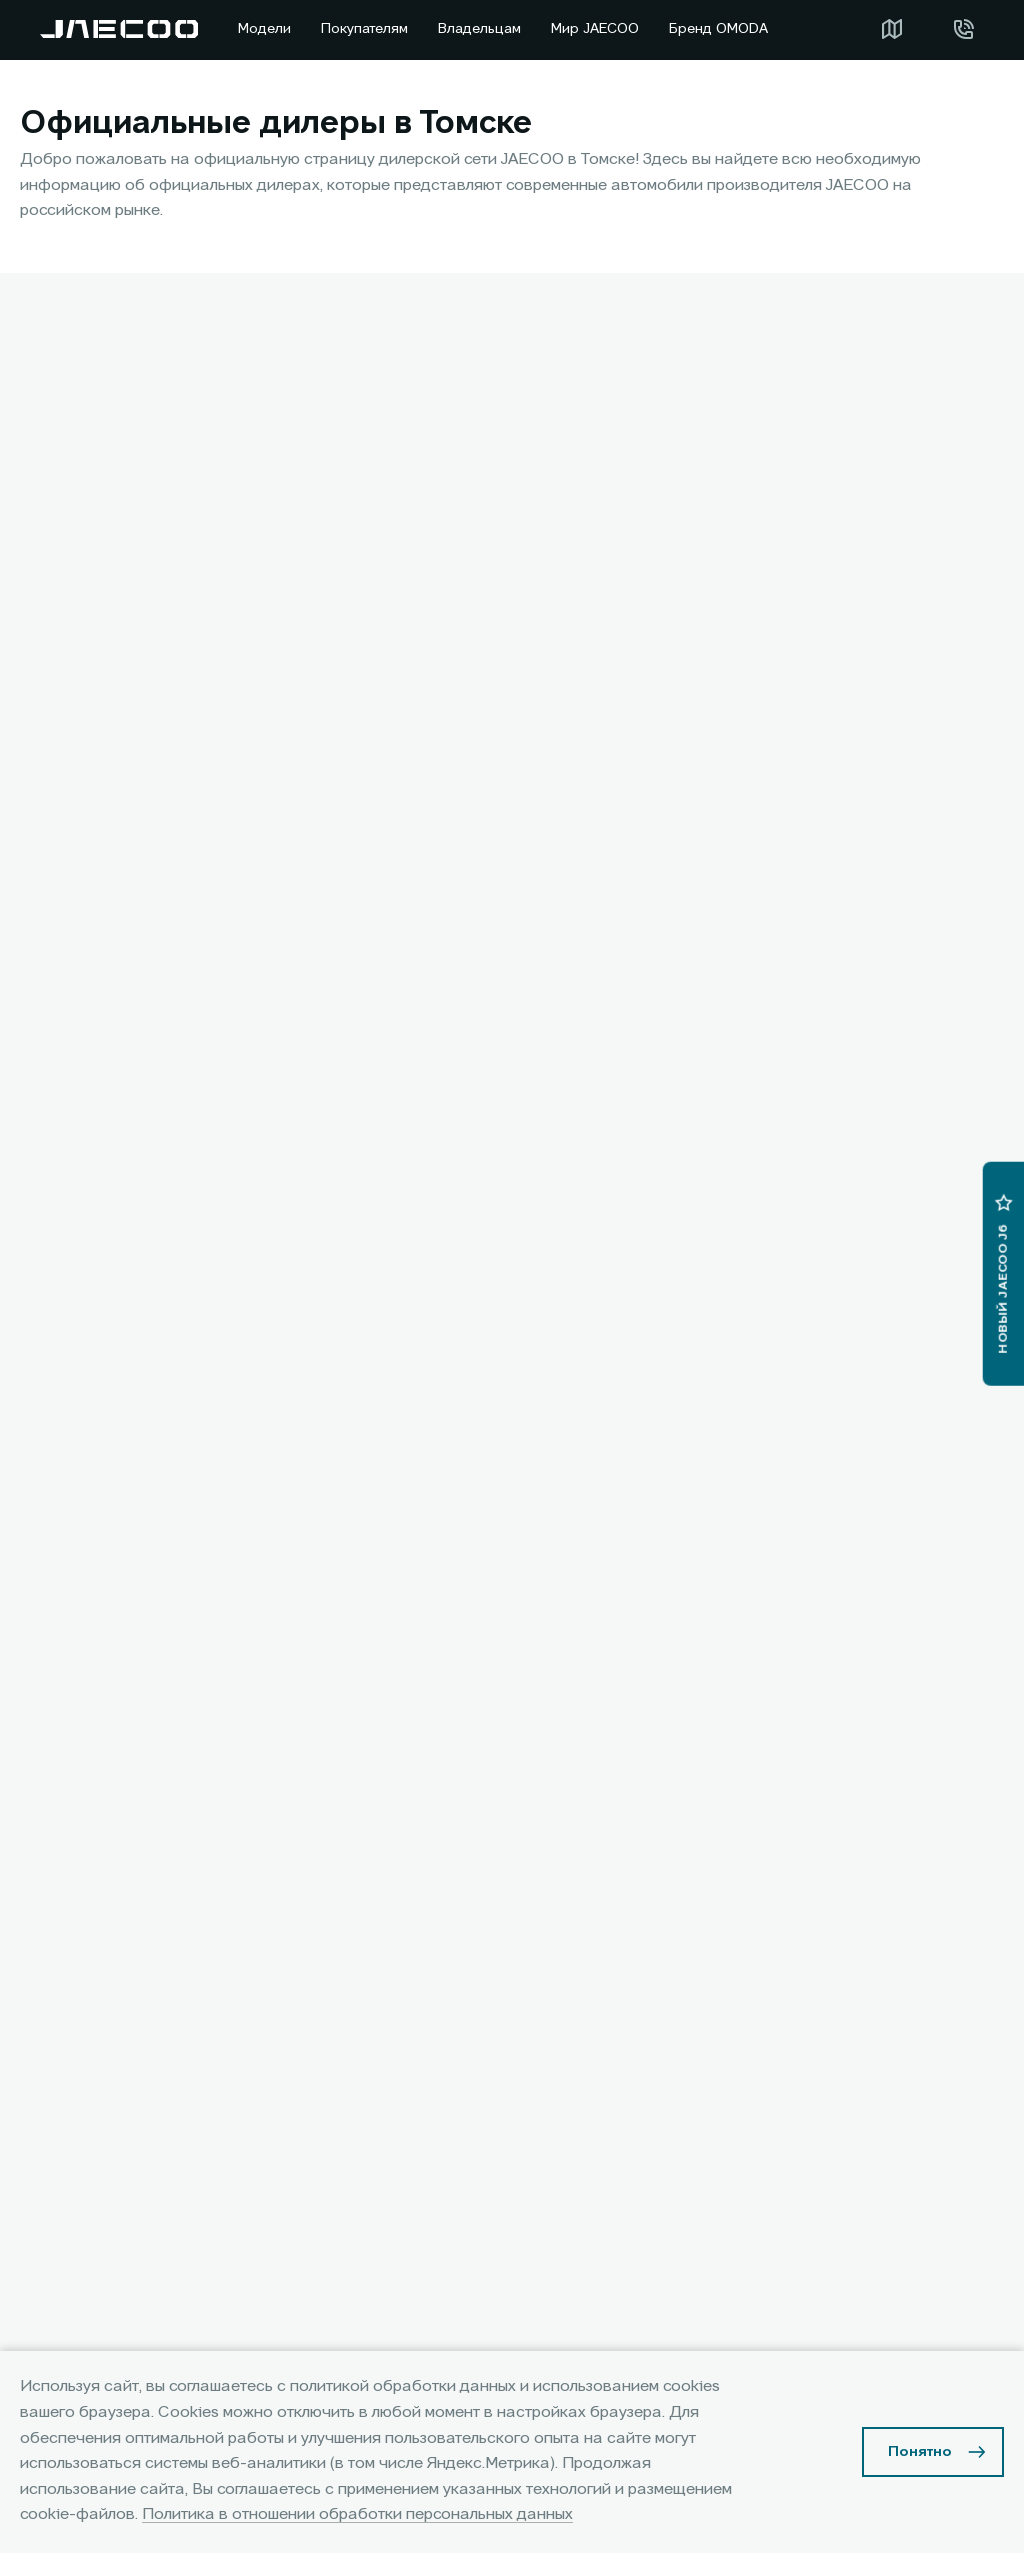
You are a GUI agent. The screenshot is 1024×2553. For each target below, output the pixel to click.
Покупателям (364, 29)
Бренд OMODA (718, 29)
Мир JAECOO (595, 29)
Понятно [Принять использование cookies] (920, 2452)
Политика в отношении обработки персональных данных (357, 2515)
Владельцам (479, 29)
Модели (264, 29)
